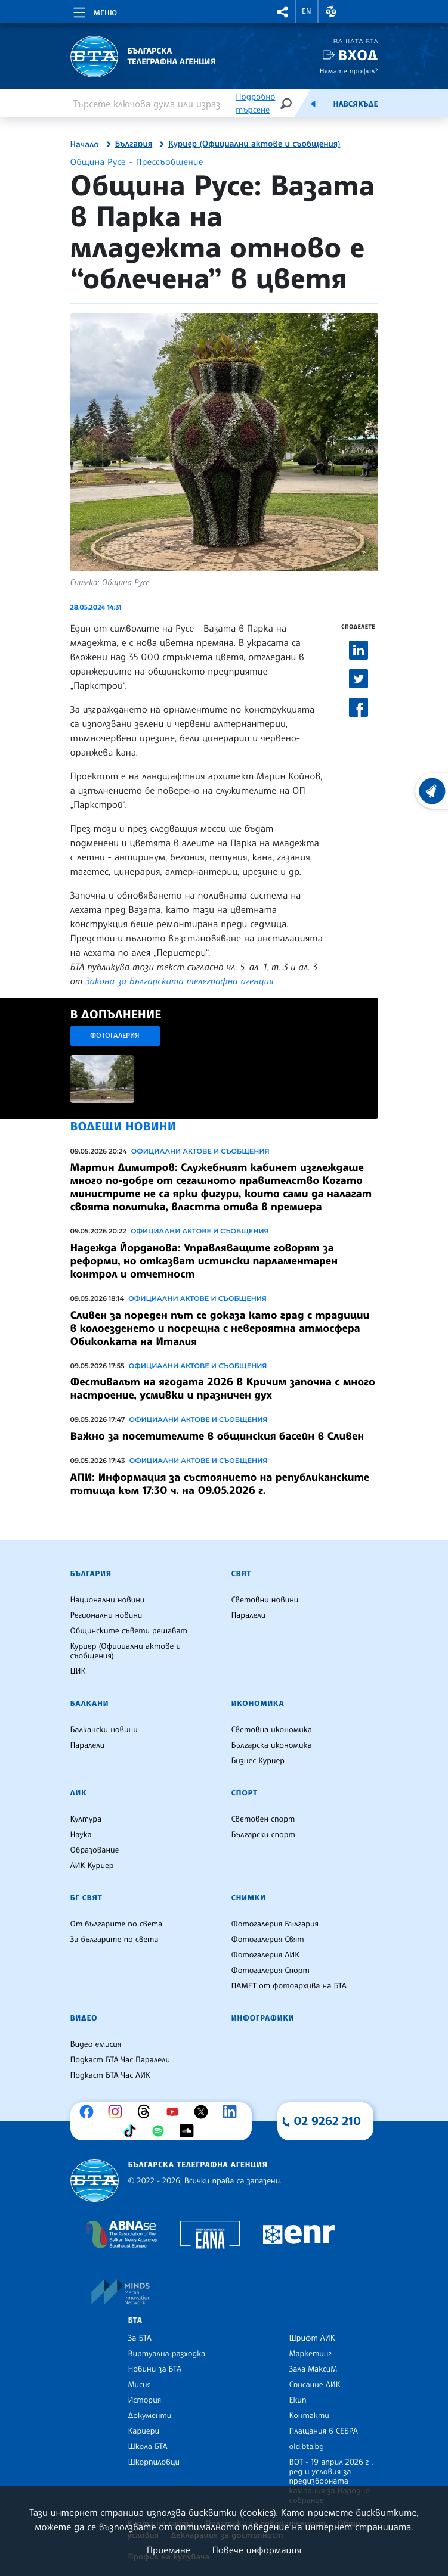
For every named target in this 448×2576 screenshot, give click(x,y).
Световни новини (265, 1600)
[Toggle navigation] (94, 10)
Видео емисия (96, 2044)
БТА (135, 2320)
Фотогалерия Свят (267, 1939)
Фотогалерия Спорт (270, 1970)
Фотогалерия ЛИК (265, 1955)
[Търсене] (285, 103)
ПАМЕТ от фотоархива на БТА (289, 1986)
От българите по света (116, 1924)
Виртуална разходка (167, 2354)
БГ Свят (86, 1898)
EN (306, 11)
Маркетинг (310, 2354)
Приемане (168, 2550)
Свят (241, 1573)
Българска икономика (271, 1745)
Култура (86, 1819)
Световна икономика (271, 1730)
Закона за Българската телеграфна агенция (179, 981)
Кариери (144, 2431)
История (145, 2400)
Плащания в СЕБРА (323, 2431)
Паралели (248, 1615)
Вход (358, 55)
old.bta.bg (307, 2446)
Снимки (248, 1898)
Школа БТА (148, 2446)
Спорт (244, 1793)
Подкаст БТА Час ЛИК (110, 2075)
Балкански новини (104, 1730)
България (134, 144)
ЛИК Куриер (92, 1865)
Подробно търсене (255, 103)
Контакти (309, 2415)
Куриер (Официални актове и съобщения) (254, 144)
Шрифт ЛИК (312, 2338)
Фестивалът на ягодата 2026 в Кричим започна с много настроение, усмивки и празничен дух (222, 1388)
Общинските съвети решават (128, 1631)
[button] (282, 11)
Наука (81, 1834)
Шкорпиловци (154, 2462)
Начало (84, 145)
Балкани (89, 1703)
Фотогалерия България (275, 1924)
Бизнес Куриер (258, 1761)
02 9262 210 (327, 2121)
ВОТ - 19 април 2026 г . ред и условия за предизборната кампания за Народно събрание (331, 2481)
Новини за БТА (155, 2369)
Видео (84, 2018)
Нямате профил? (349, 70)
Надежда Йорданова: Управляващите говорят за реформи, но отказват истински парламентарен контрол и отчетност (204, 1261)
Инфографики (263, 2018)
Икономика (258, 1703)
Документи (150, 2415)
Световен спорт (263, 1819)
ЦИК (78, 1671)
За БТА (140, 2338)
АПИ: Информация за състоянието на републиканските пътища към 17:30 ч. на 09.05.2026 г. (220, 1484)
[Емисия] (313, 104)
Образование (94, 1850)
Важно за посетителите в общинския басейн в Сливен (217, 1436)
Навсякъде (355, 104)
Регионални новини (106, 1615)
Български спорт (263, 1834)
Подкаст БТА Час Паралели (120, 2060)
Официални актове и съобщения (200, 1151)
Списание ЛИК (315, 2384)
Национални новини (107, 1600)
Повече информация (257, 2550)
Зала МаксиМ (313, 2369)
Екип (298, 2400)
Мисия (140, 2384)
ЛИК (78, 1793)
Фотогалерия (115, 1035)
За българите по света (114, 1939)
